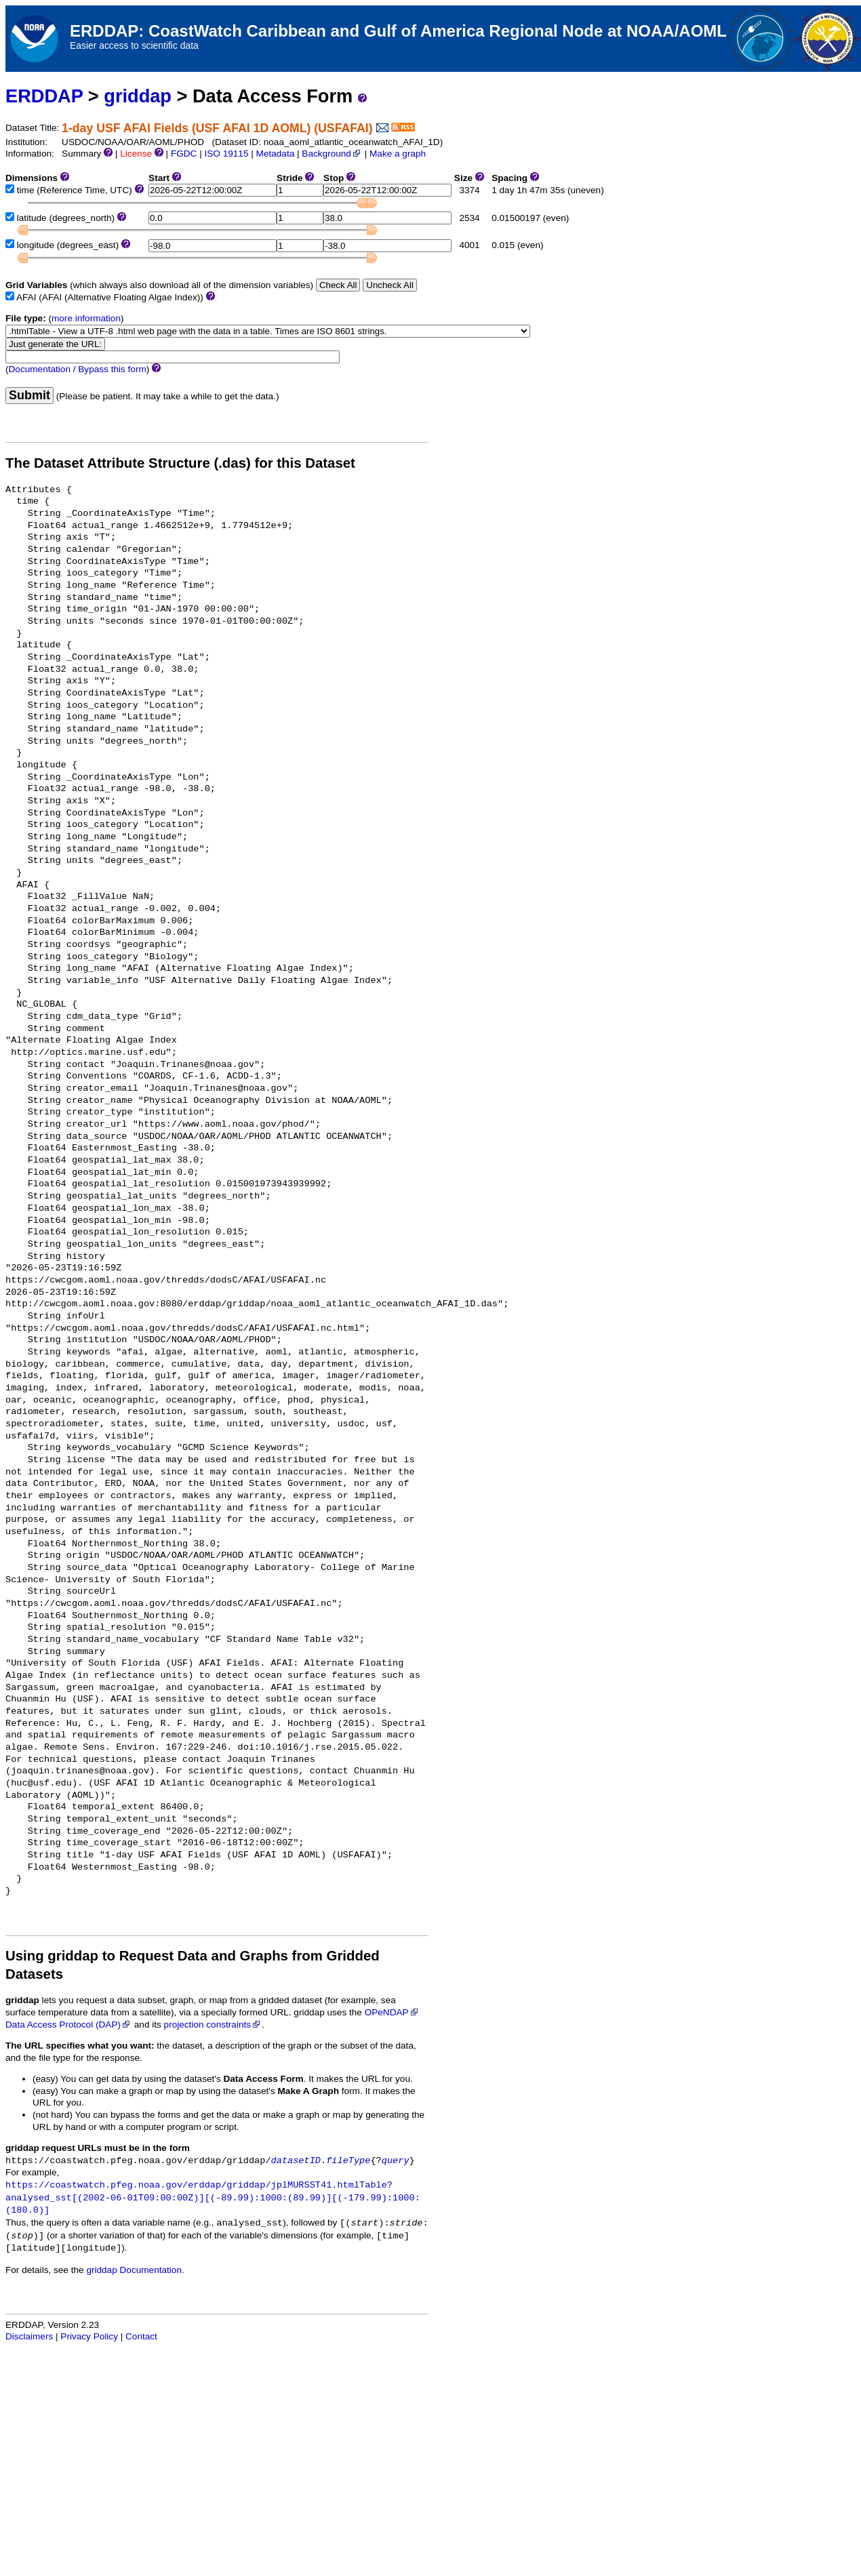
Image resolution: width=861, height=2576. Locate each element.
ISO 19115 (226, 153)
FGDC (184, 153)
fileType (348, 2161)
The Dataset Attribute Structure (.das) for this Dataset (180, 463)
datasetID (296, 2161)
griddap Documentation (134, 2270)
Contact (141, 2336)
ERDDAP (44, 95)
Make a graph (397, 153)
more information (86, 318)
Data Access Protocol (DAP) (68, 2024)
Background (332, 153)
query (395, 2161)
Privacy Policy (89, 2336)
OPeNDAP (392, 2012)
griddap (138, 95)
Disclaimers (29, 2336)
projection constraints (213, 2024)
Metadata (275, 153)
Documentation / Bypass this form (77, 369)
